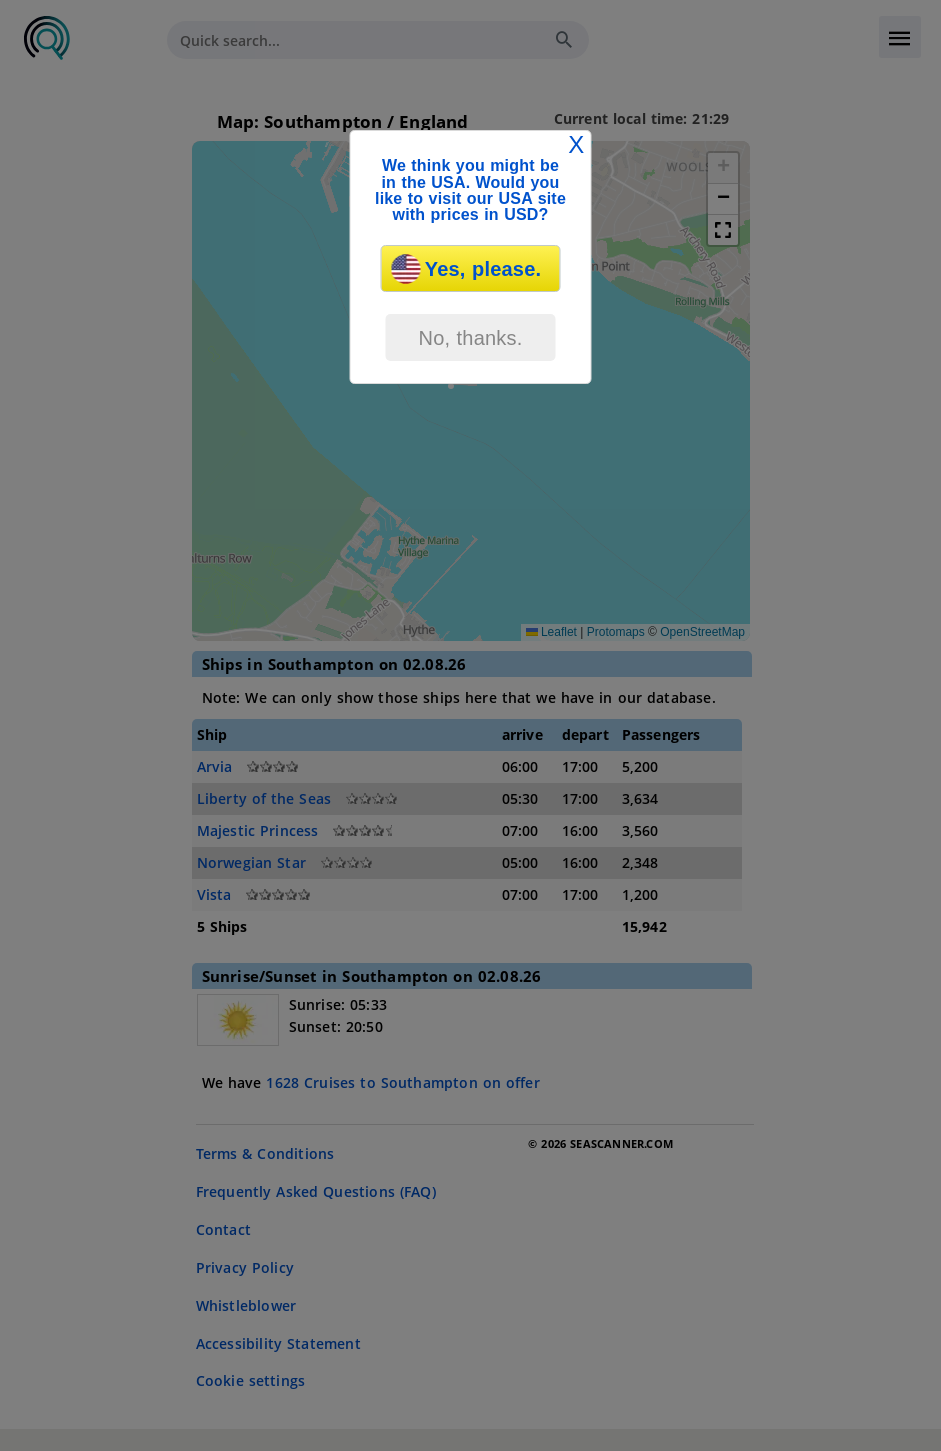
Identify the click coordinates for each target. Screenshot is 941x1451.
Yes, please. (466, 269)
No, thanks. (470, 338)
